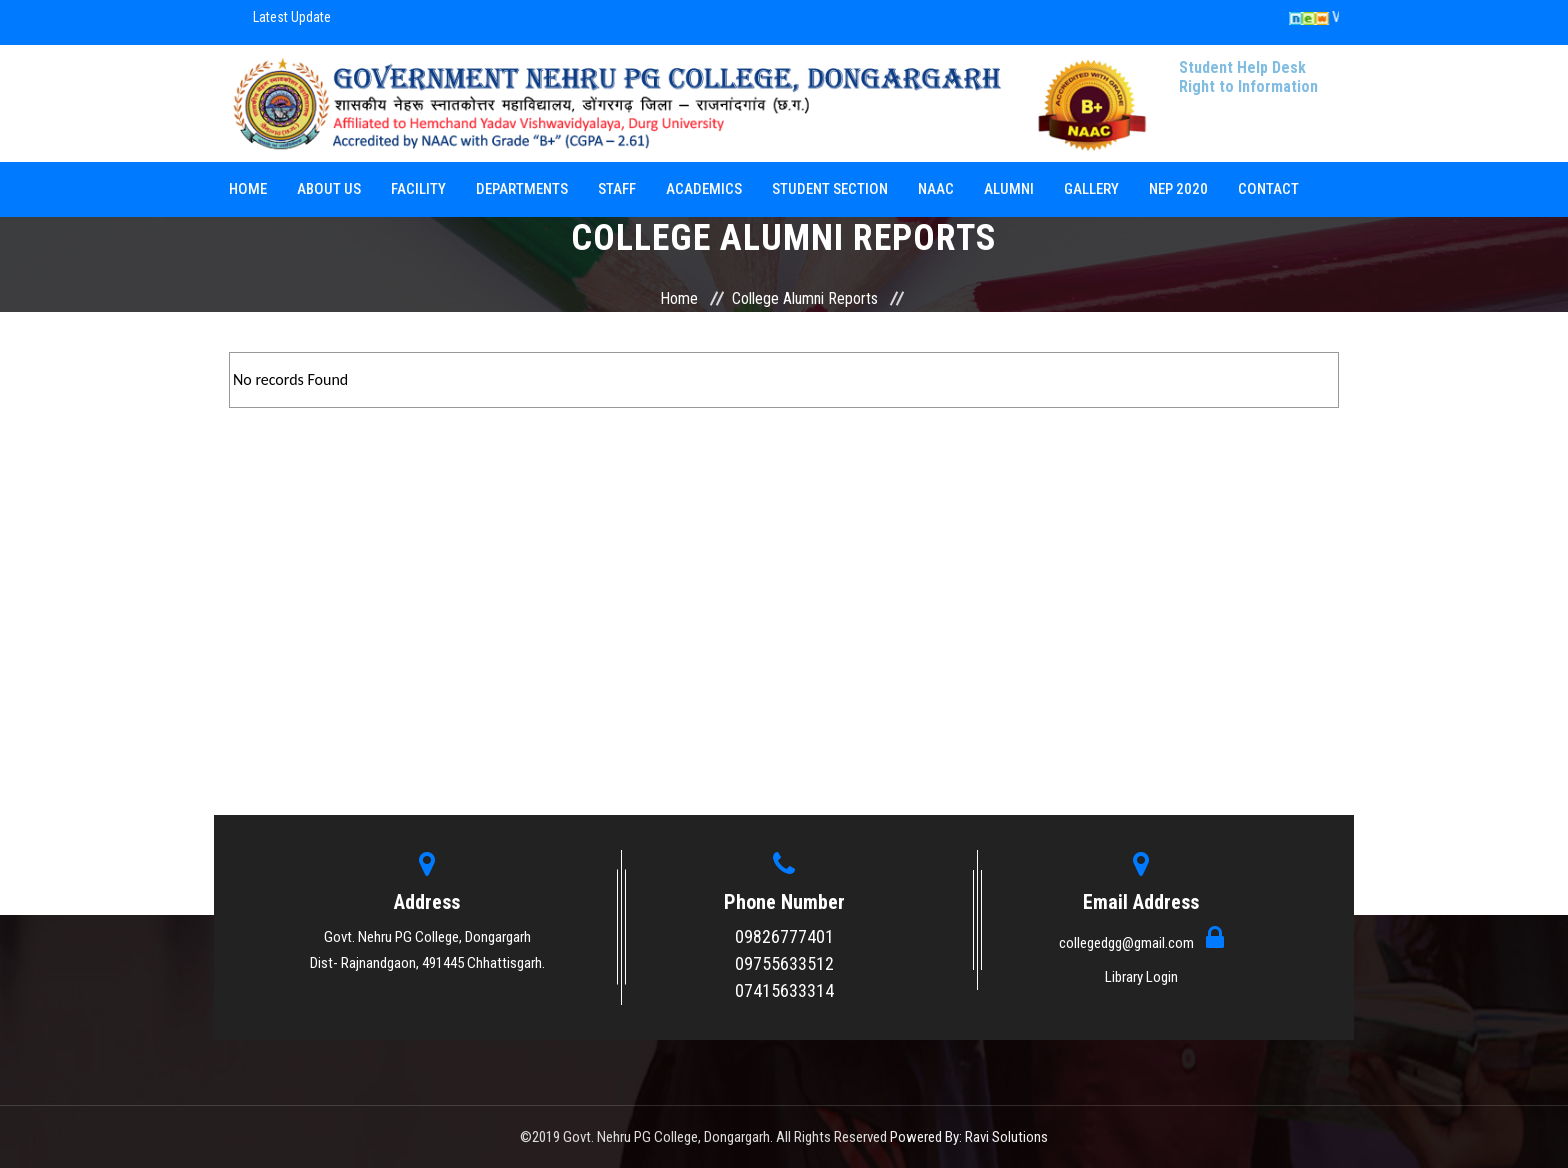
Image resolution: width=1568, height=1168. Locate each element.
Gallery (1091, 189)
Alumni (1009, 189)
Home (248, 189)
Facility (418, 189)
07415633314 (784, 990)
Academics (704, 189)
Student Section (830, 189)
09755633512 (784, 963)
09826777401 (784, 936)
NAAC (936, 189)
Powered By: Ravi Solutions (969, 1137)
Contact (1268, 189)
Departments (522, 189)
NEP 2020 (1178, 189)
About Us (329, 189)
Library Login (1141, 977)
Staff (617, 189)
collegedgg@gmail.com (1128, 943)
